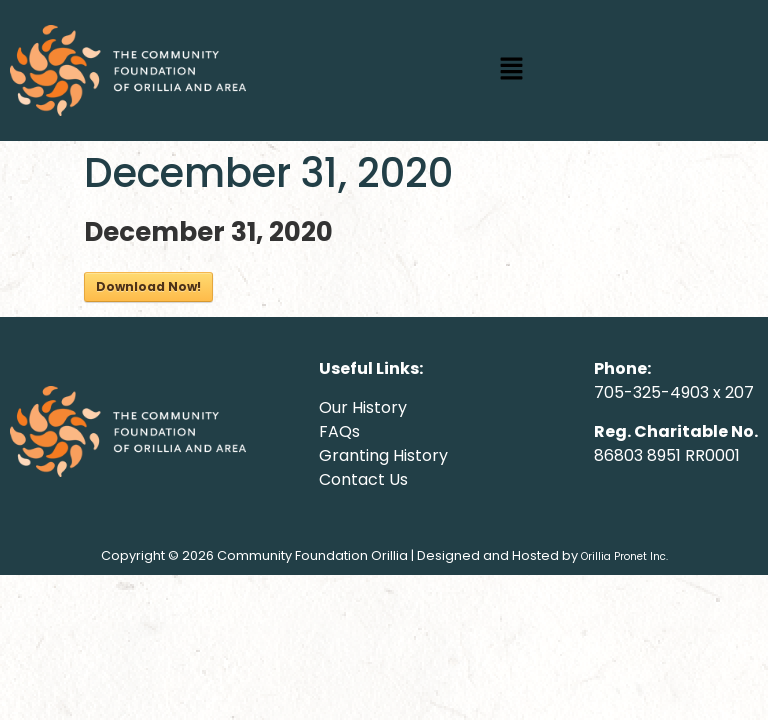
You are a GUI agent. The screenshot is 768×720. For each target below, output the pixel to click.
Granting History (383, 455)
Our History (363, 407)
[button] (512, 70)
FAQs (339, 431)
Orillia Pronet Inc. (624, 556)
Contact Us (363, 479)
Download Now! (148, 286)
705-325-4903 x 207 (674, 392)
